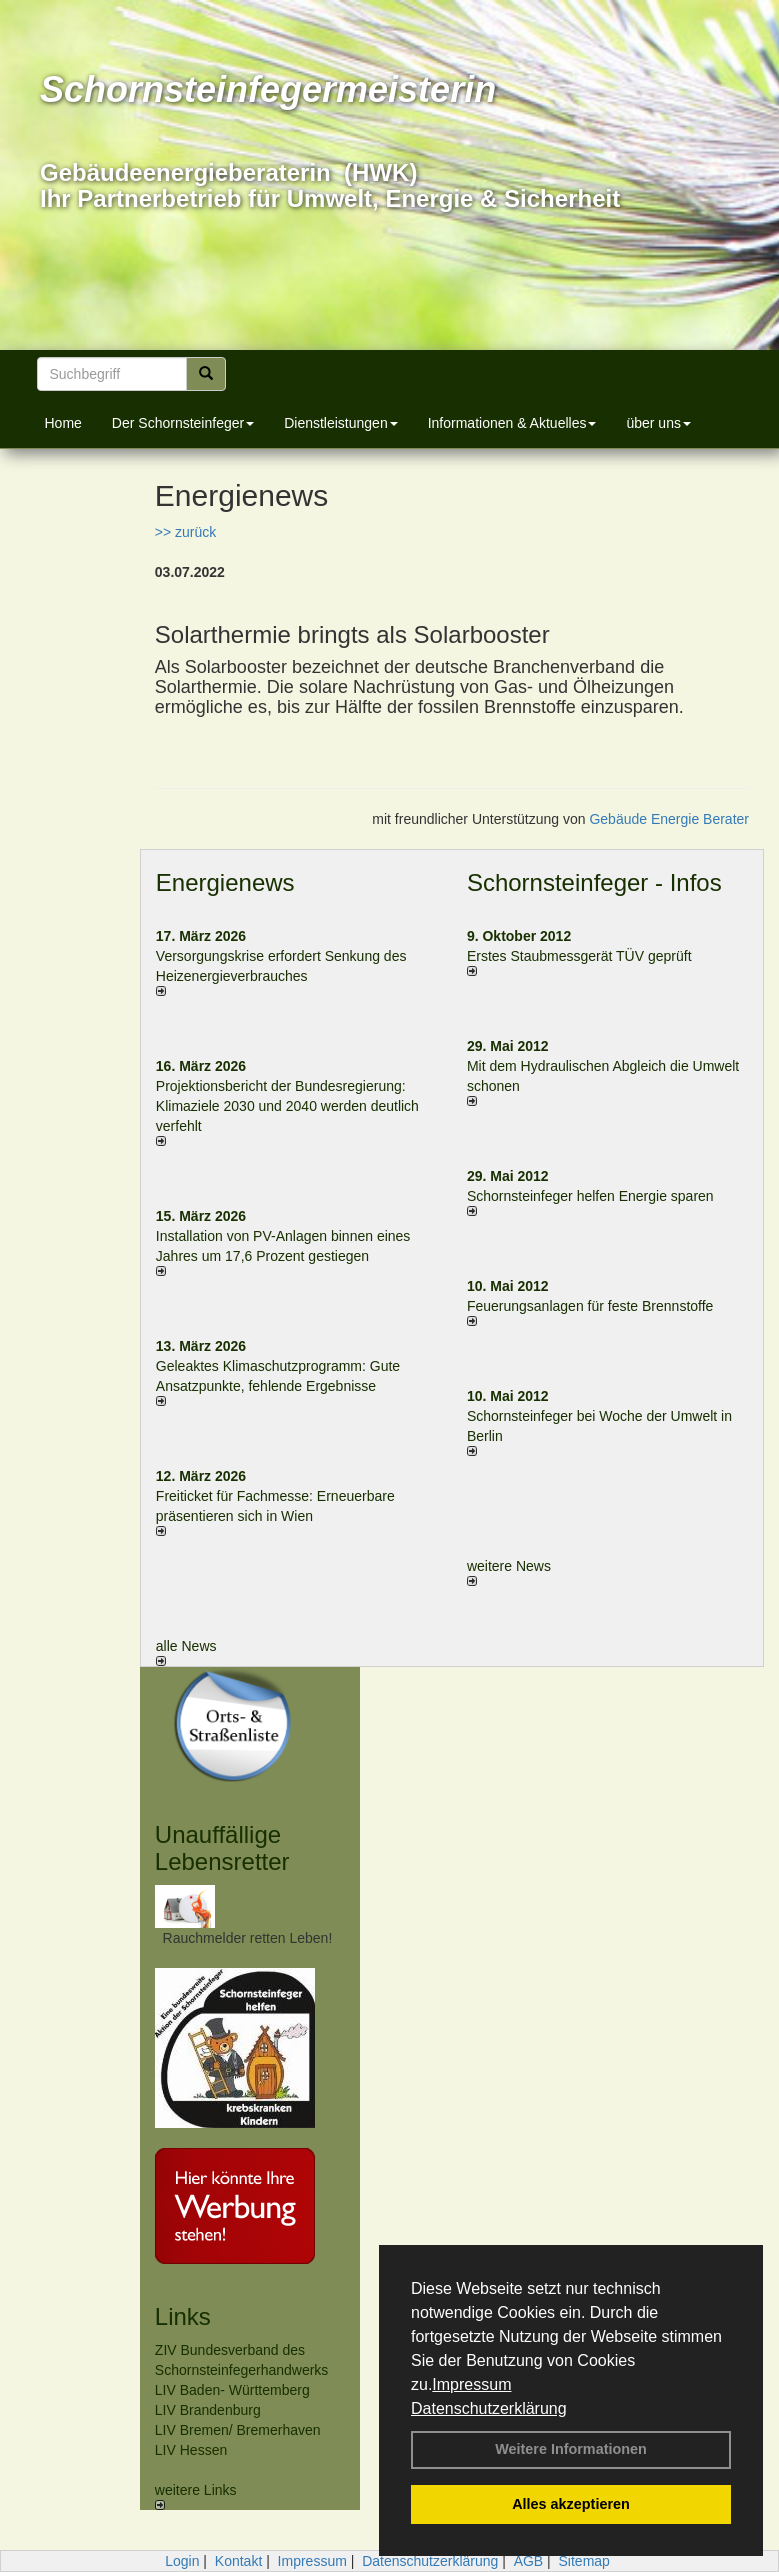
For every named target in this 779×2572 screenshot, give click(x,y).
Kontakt (238, 2561)
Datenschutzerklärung (489, 2408)
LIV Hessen (191, 2450)
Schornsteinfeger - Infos (594, 882)
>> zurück (185, 532)
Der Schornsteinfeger (183, 423)
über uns (658, 423)
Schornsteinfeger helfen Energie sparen (590, 1196)
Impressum (471, 2384)
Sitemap (584, 2561)
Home (63, 423)
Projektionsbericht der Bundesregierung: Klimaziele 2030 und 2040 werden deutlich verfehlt (287, 1106)
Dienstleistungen (341, 423)
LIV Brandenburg (208, 2410)
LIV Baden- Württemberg (232, 2390)
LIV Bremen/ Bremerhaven (238, 2430)
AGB (529, 2561)
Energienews (225, 882)
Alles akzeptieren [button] (571, 2504)
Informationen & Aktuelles (512, 423)
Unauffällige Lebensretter (222, 1847)
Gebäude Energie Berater (669, 819)
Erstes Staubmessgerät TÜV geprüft (579, 956)
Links (183, 2316)
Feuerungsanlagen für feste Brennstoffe (590, 1306)
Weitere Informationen (571, 2449)
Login (182, 2561)
